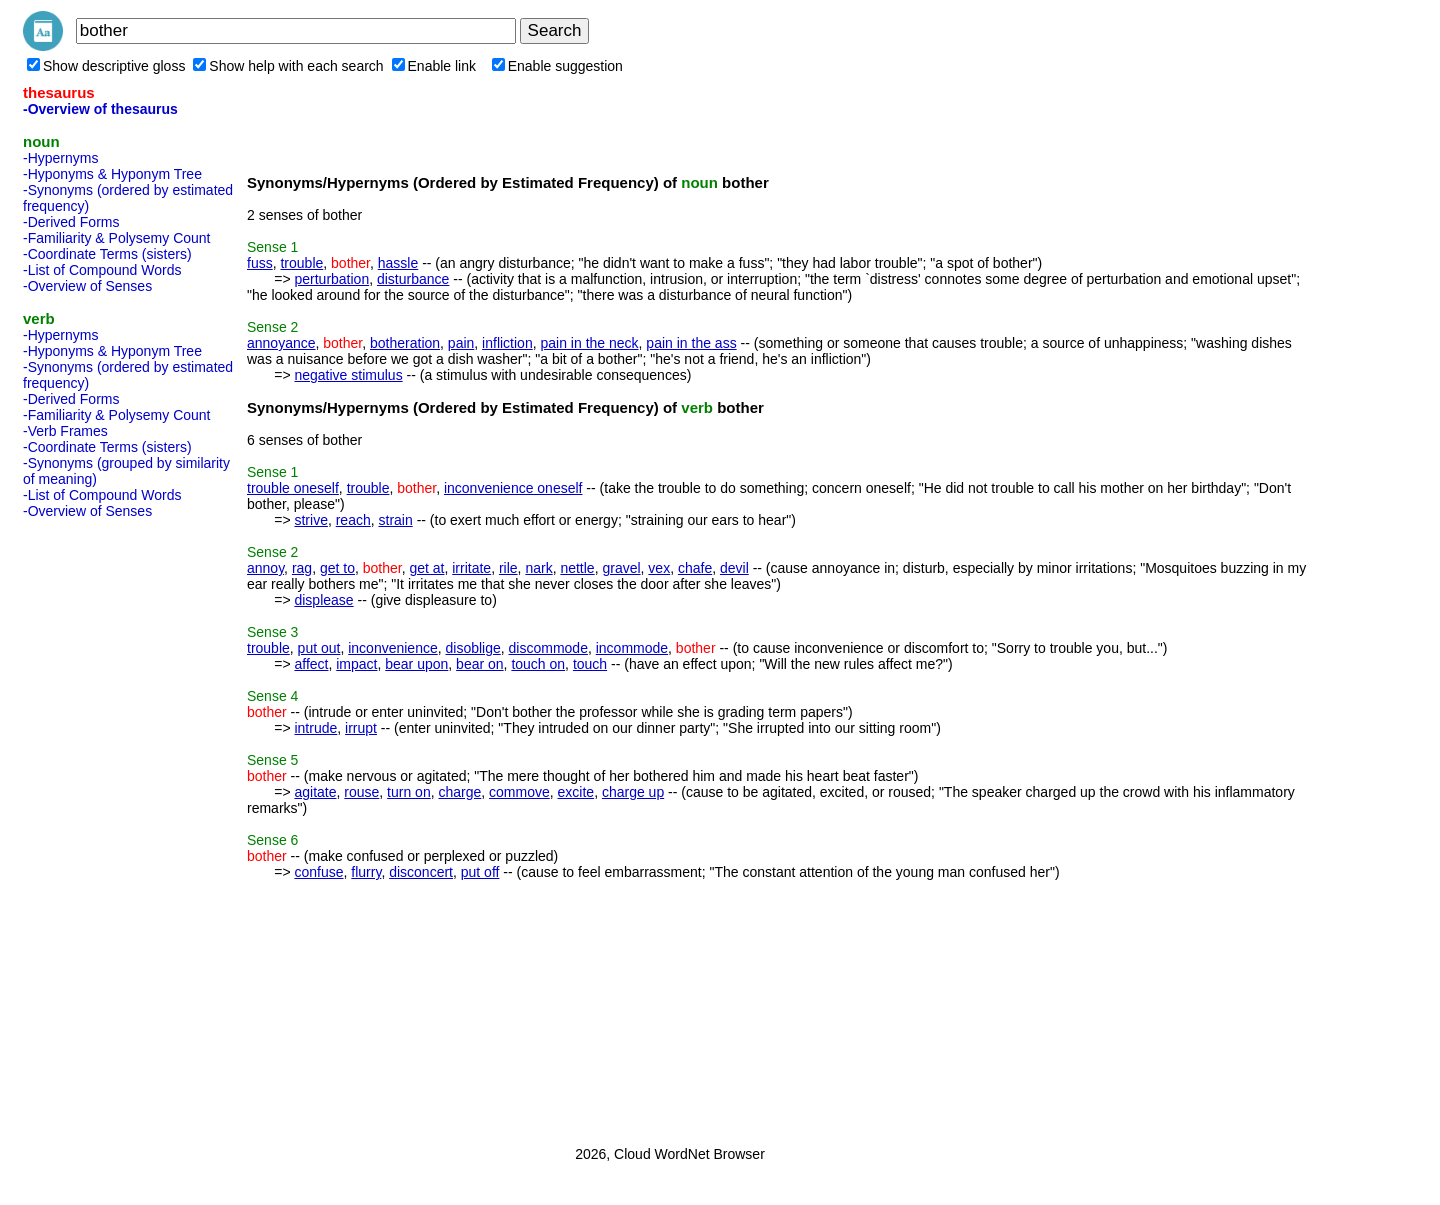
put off (480, 872)
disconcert (421, 872)
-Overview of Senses (87, 286)
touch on (538, 664)
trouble (301, 263)
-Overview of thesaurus (100, 109)
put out (319, 648)
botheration (405, 343)
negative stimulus (348, 375)
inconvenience (393, 648)
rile (508, 568)
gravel (621, 568)
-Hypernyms (60, 158)
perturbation (331, 279)
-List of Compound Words (102, 270)
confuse (318, 872)
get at (426, 568)
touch (590, 664)
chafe (695, 568)
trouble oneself (293, 488)
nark (538, 568)
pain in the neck (589, 343)
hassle (398, 263)
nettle (577, 568)
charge (459, 792)
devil (734, 568)
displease (323, 600)
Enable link (434, 66)
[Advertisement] (103, 826)
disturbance (413, 279)
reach (353, 520)
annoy (265, 568)
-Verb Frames (65, 431)
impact (356, 664)
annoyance (281, 343)
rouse (361, 792)
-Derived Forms (71, 222)
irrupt (361, 728)
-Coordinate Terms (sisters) (107, 254)
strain (396, 520)
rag (302, 568)
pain (461, 343)
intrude (315, 728)
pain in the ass (691, 343)
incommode (632, 648)
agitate (315, 792)
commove (519, 792)
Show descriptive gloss (106, 66)
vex (659, 568)
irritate (471, 568)
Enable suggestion (557, 66)
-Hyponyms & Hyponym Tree (112, 174)
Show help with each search (288, 66)
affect (311, 664)
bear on (479, 664)
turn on (409, 792)
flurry (366, 872)
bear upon (416, 664)
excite (576, 792)
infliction (507, 343)
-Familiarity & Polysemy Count (117, 238)
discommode (548, 648)
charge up (633, 792)
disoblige (473, 648)
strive (310, 520)
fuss (260, 263)
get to (337, 568)
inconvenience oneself (513, 488)
